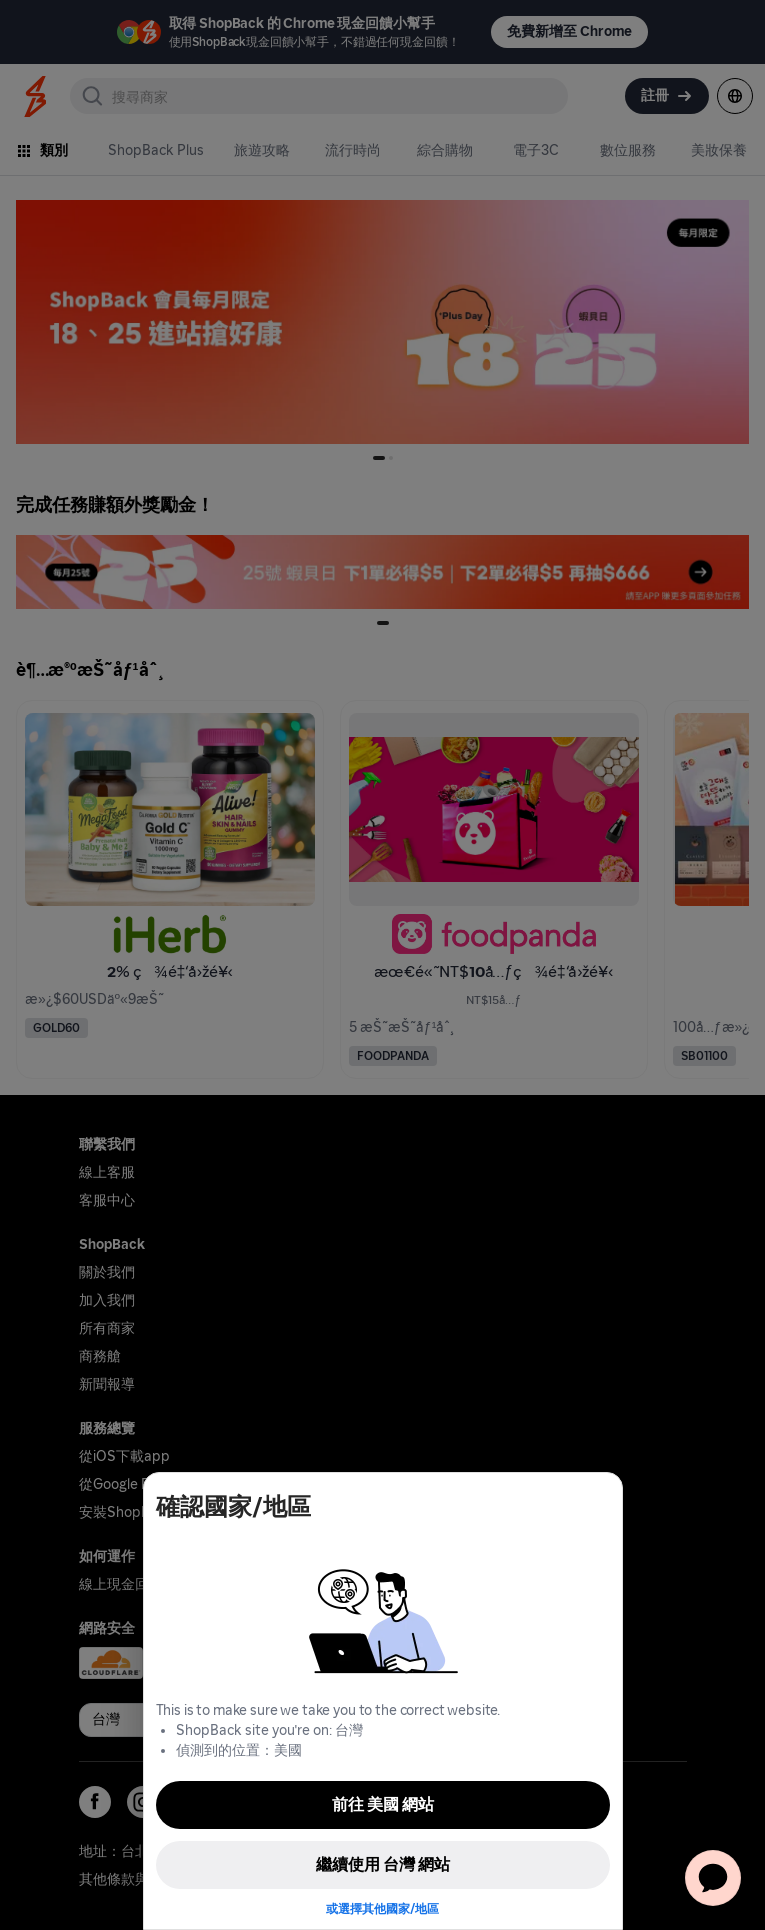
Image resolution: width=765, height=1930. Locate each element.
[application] (713, 1878)
